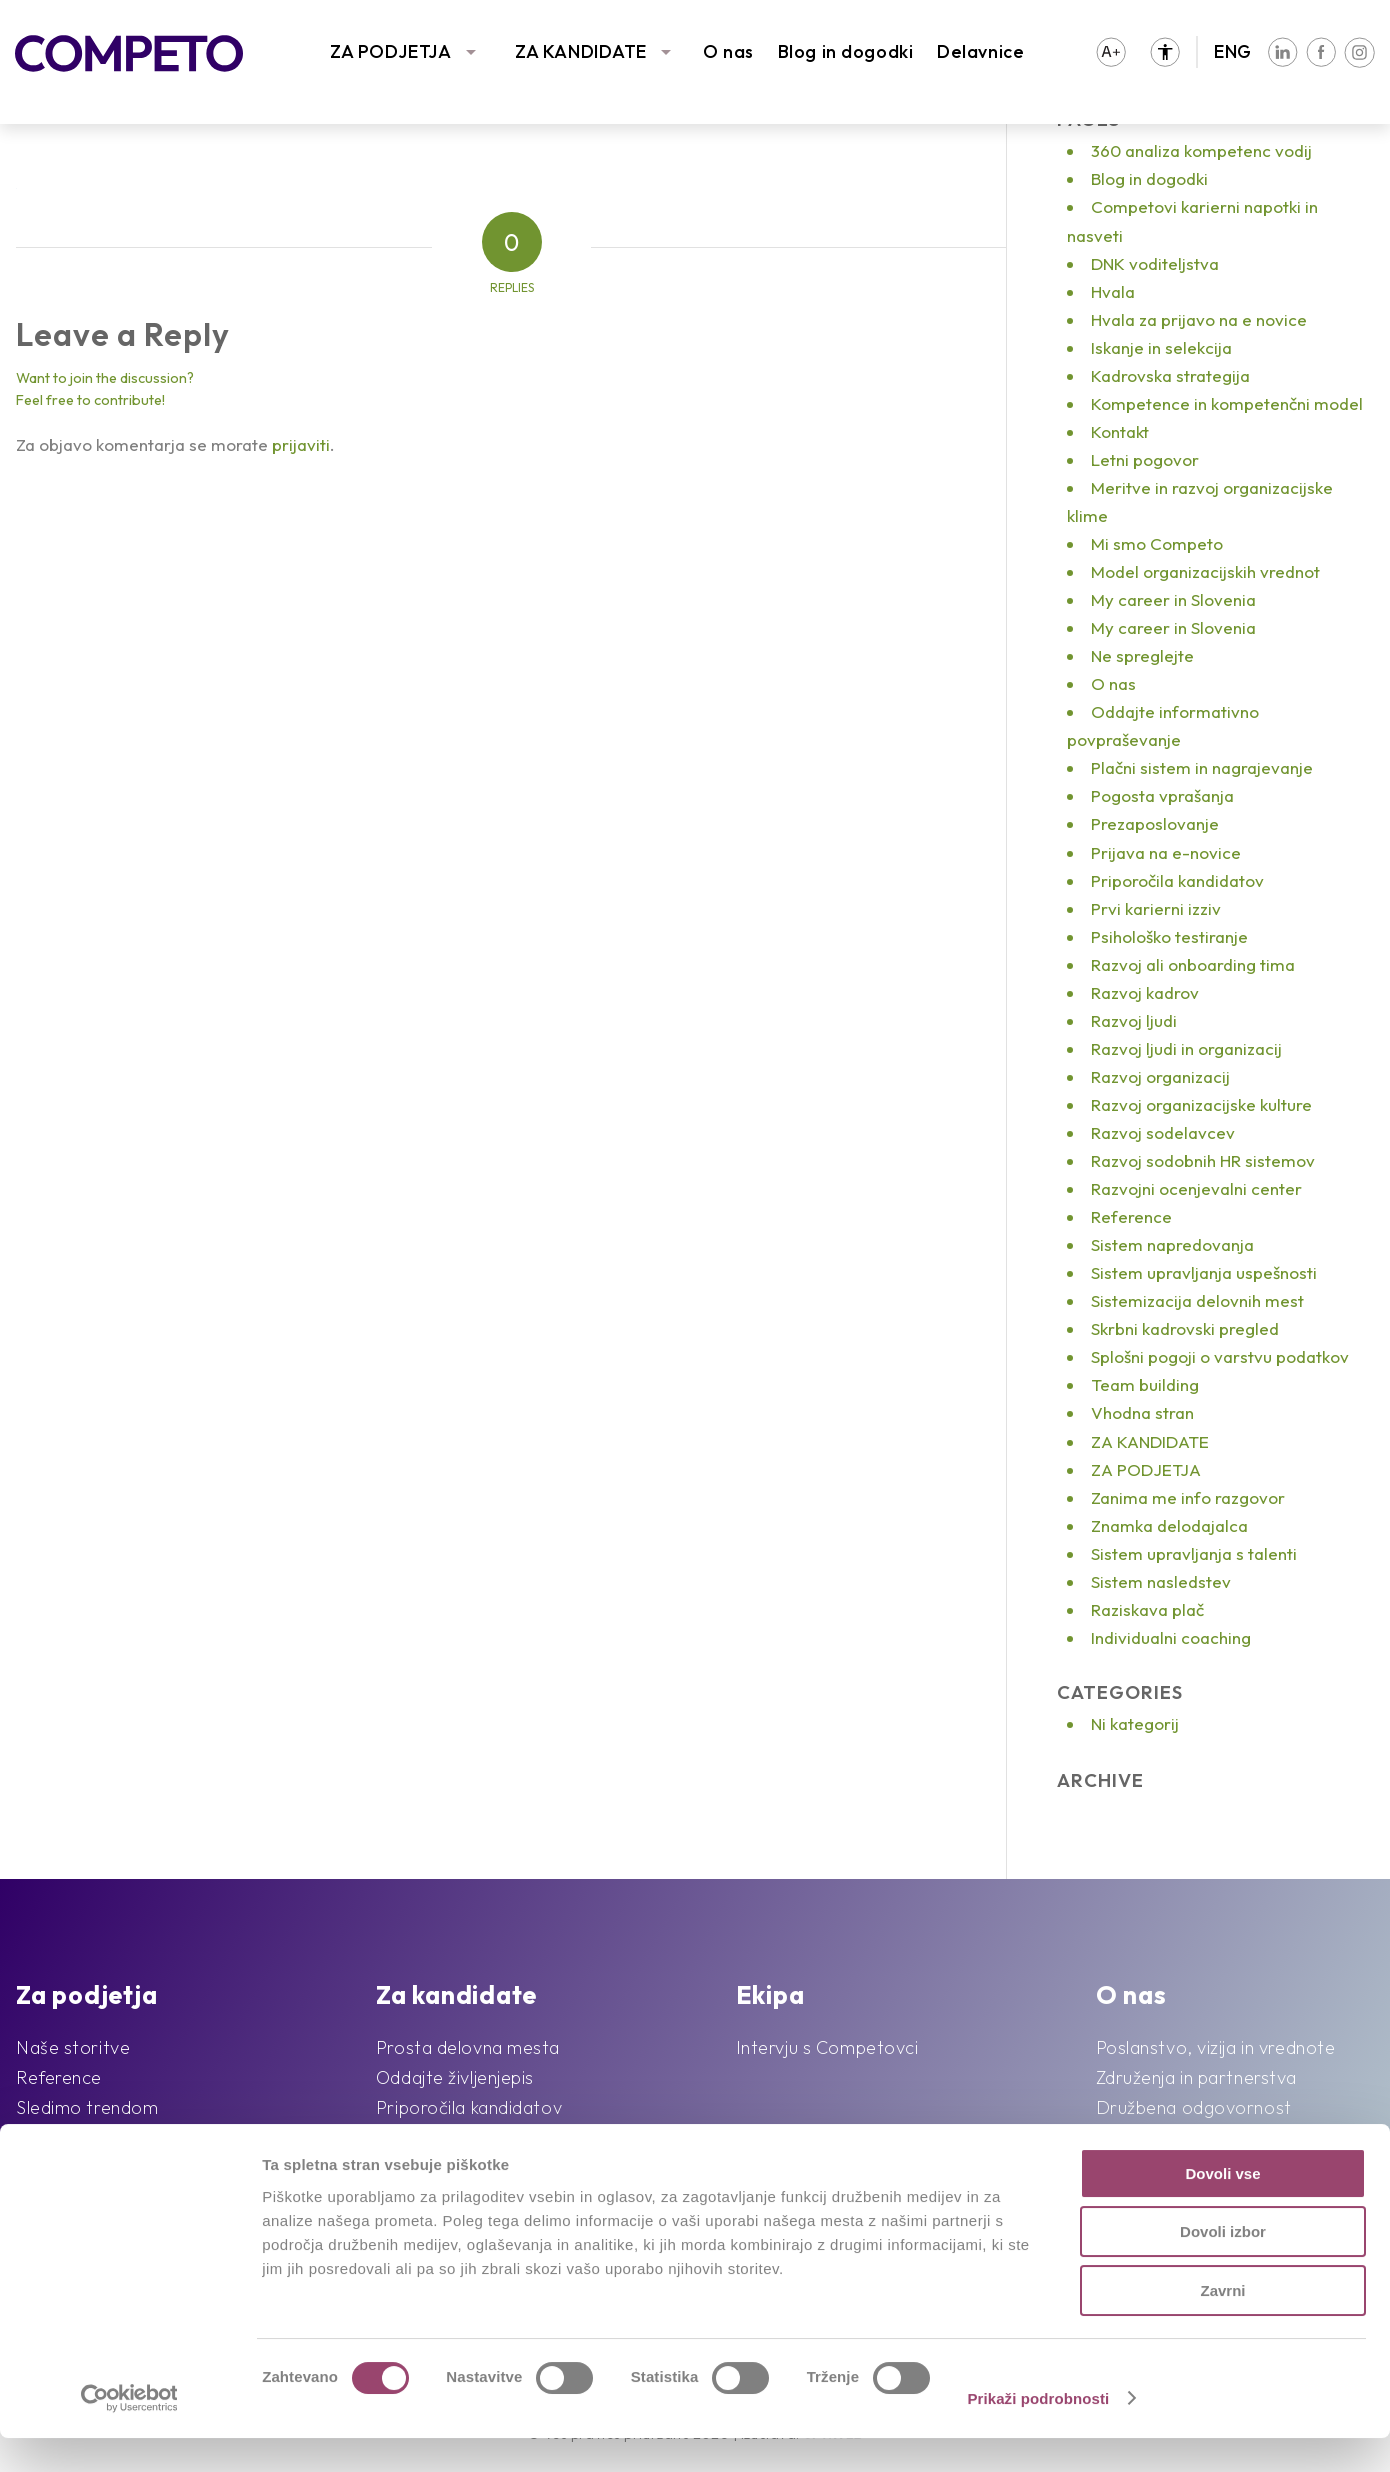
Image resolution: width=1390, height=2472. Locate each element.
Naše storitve (73, 2047)
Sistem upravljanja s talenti (1194, 1553)
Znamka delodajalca (1169, 1525)
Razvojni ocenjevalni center (1196, 1188)
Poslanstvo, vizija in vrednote (1216, 2047)
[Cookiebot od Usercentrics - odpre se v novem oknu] (129, 2433)
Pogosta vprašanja (1162, 795)
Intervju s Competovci (827, 2047)
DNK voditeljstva (1155, 263)
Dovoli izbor (1223, 2266)
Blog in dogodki (845, 51)
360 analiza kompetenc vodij (1201, 150)
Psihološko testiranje (1169, 936)
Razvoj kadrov (1145, 992)
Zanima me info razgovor (1188, 1497)
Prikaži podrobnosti (1038, 2432)
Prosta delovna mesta (468, 2047)
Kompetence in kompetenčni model (1227, 403)
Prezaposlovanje (1155, 823)
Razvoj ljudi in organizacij (1186, 1048)
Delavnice (980, 51)
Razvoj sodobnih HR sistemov (1203, 1160)
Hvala (1113, 291)
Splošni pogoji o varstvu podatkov (1220, 1356)
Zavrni (1222, 2324)
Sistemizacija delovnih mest (1197, 1300)
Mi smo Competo (1157, 543)
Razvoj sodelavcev (1163, 1132)
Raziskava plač (1147, 1609)
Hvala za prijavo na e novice (1199, 319)
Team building (1145, 1384)
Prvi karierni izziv (1156, 908)
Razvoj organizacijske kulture (1201, 1104)
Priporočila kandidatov (1177, 880)
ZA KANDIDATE (581, 51)
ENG (1233, 51)
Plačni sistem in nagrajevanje (1202, 767)
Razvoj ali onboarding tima (1193, 964)
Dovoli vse (1222, 2207)
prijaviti (301, 444)
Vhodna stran (1142, 1412)
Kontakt (1120, 431)
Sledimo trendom (87, 2107)
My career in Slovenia (1173, 599)
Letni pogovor (1145, 459)
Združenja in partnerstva (1196, 2077)
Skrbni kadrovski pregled (1185, 1328)
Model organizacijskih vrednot (1205, 571)
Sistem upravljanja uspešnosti (1204, 1272)
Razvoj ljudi (1134, 1020)
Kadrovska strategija (1170, 375)
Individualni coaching (1171, 1637)
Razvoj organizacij (1160, 1076)
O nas (728, 51)
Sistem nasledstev (1161, 1581)
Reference (1131, 1216)
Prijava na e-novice (1166, 852)
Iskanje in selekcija (1161, 347)
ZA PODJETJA (390, 51)
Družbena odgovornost (1194, 2107)
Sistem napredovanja (1172, 1244)
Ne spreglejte (1142, 655)
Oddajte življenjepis (455, 2077)
